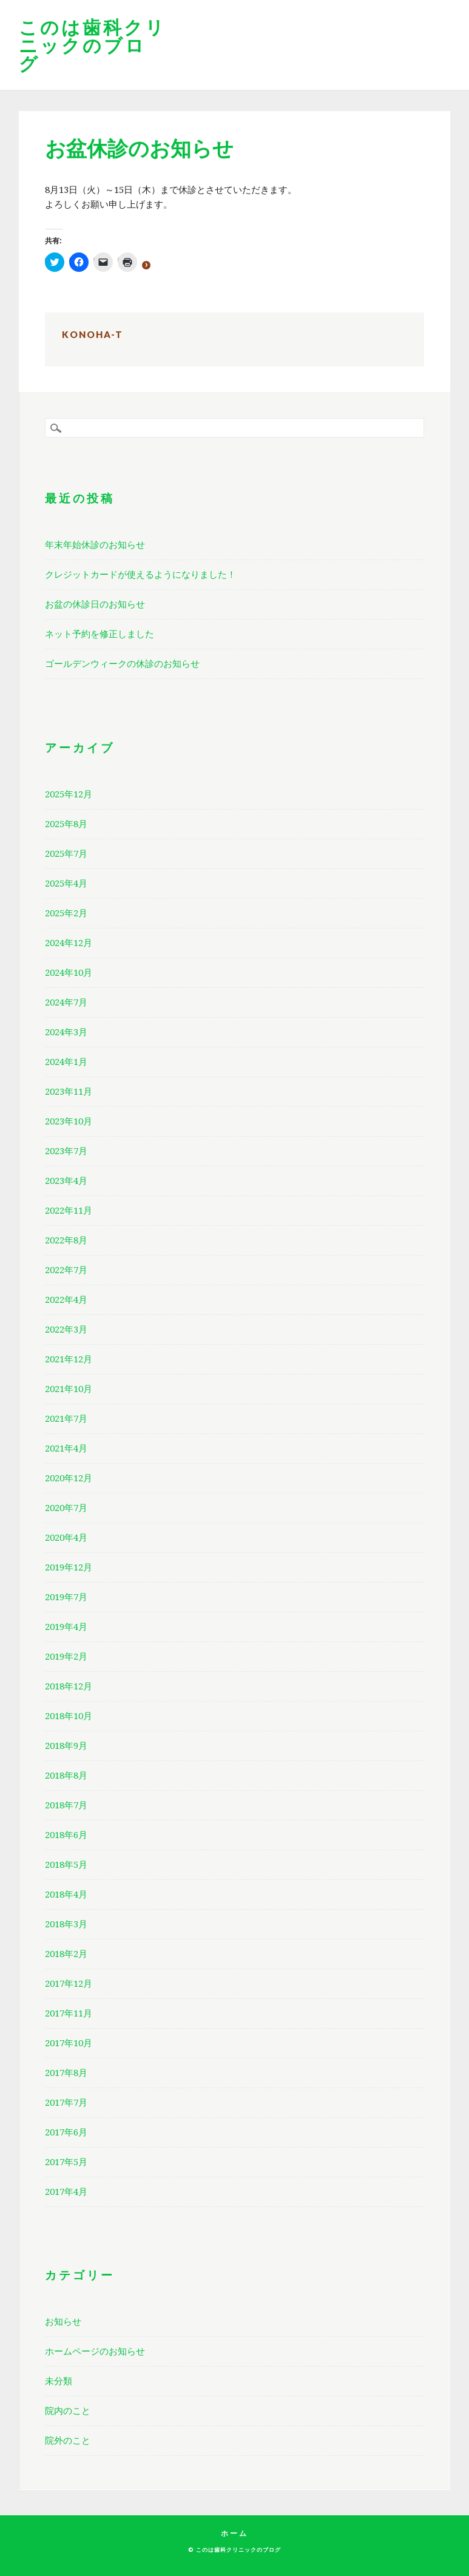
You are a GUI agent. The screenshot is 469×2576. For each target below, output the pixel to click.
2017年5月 (66, 2162)
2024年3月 (66, 1032)
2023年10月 (68, 1121)
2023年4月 (66, 1180)
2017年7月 (66, 2102)
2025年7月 (66, 853)
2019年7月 (66, 1597)
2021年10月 (68, 1389)
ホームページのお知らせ (95, 2351)
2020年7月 (66, 1508)
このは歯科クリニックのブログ (92, 45)
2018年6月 (66, 1835)
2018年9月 (66, 1745)
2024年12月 (68, 943)
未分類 (58, 2381)
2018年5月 (66, 1864)
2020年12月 (68, 1478)
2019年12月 (68, 1567)
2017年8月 (66, 2072)
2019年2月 (66, 1656)
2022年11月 (68, 1210)
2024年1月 (66, 1061)
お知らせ (63, 2321)
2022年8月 (66, 1240)
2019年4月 (66, 1626)
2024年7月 (66, 1002)
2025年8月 (66, 824)
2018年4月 (66, 1894)
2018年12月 (68, 1686)
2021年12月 (68, 1359)
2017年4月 (66, 2191)
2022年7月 (66, 1270)
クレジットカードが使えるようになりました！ (140, 574)
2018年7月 (66, 1805)
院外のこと (67, 2440)
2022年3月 (66, 1329)
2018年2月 (66, 1954)
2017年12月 (68, 1983)
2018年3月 (66, 1924)
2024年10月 (68, 972)
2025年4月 (66, 883)
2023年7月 (66, 1151)
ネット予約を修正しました (99, 634)
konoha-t (92, 334)
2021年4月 (66, 1448)
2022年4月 (66, 1299)
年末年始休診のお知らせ (95, 544)
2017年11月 (68, 2013)
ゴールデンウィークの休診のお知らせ (122, 663)
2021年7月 (66, 1418)
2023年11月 (68, 1091)
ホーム (234, 2533)
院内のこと (67, 2410)
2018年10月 (68, 1716)
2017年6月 (66, 2132)
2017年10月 (68, 2043)
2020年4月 (66, 1537)
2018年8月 (66, 1775)
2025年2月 (66, 913)
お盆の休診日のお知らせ (95, 604)
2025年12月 (68, 794)
